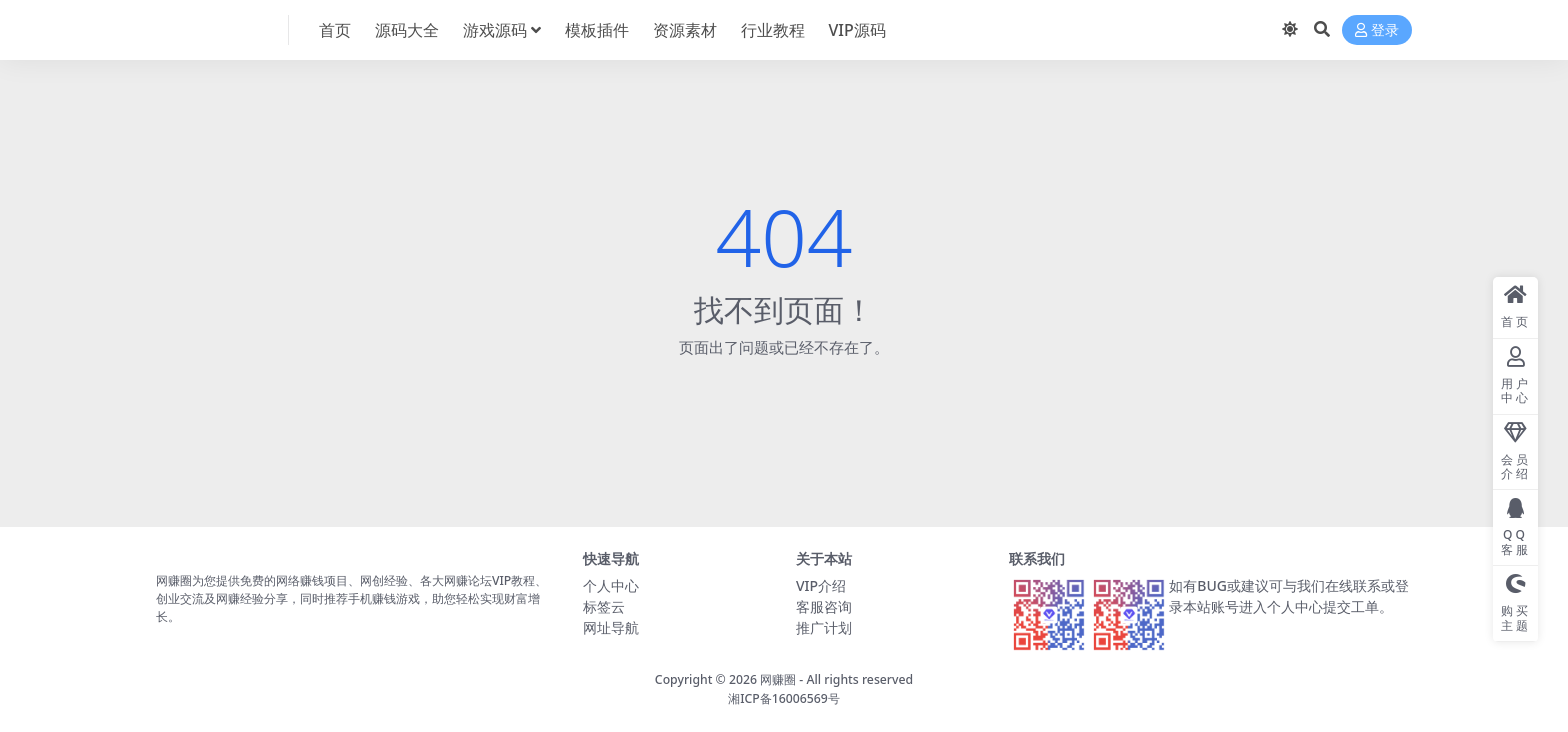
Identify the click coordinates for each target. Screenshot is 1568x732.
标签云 (604, 606)
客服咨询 (824, 606)
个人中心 (611, 585)
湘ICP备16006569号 (784, 698)
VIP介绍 (821, 585)
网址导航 (611, 627)
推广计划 (824, 627)
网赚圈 (778, 679)
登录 (1377, 30)
